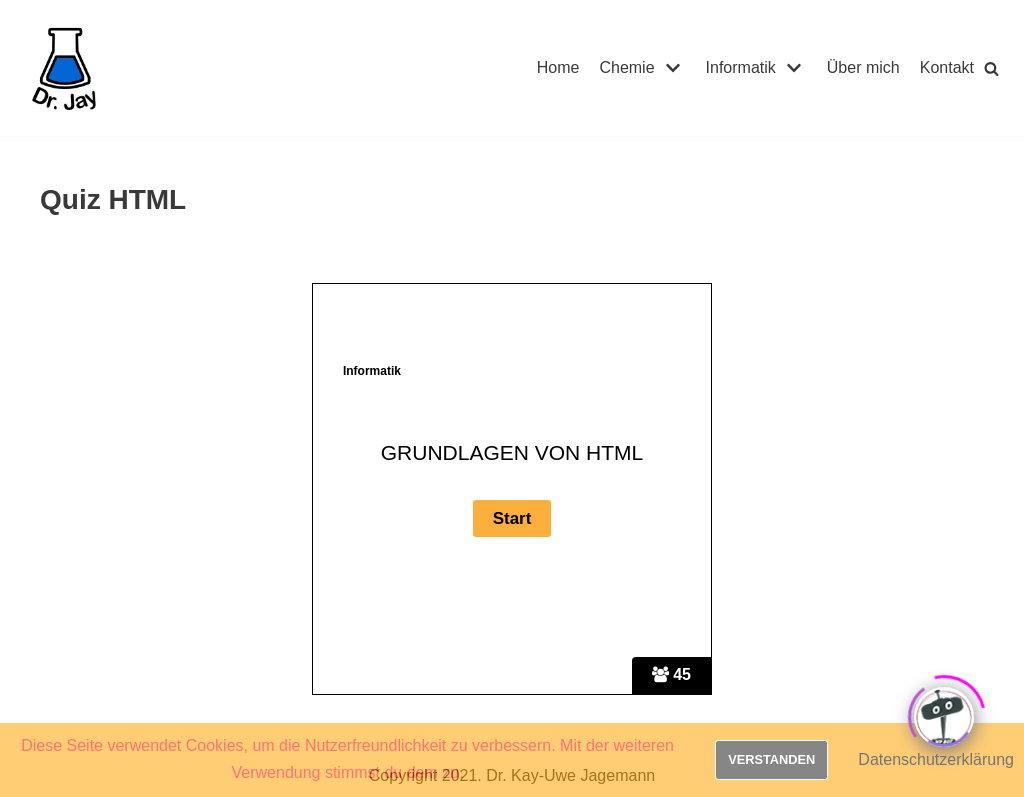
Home (558, 67)
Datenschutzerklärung (936, 759)
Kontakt (947, 67)
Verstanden (771, 759)
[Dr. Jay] (65, 68)
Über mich (863, 67)
